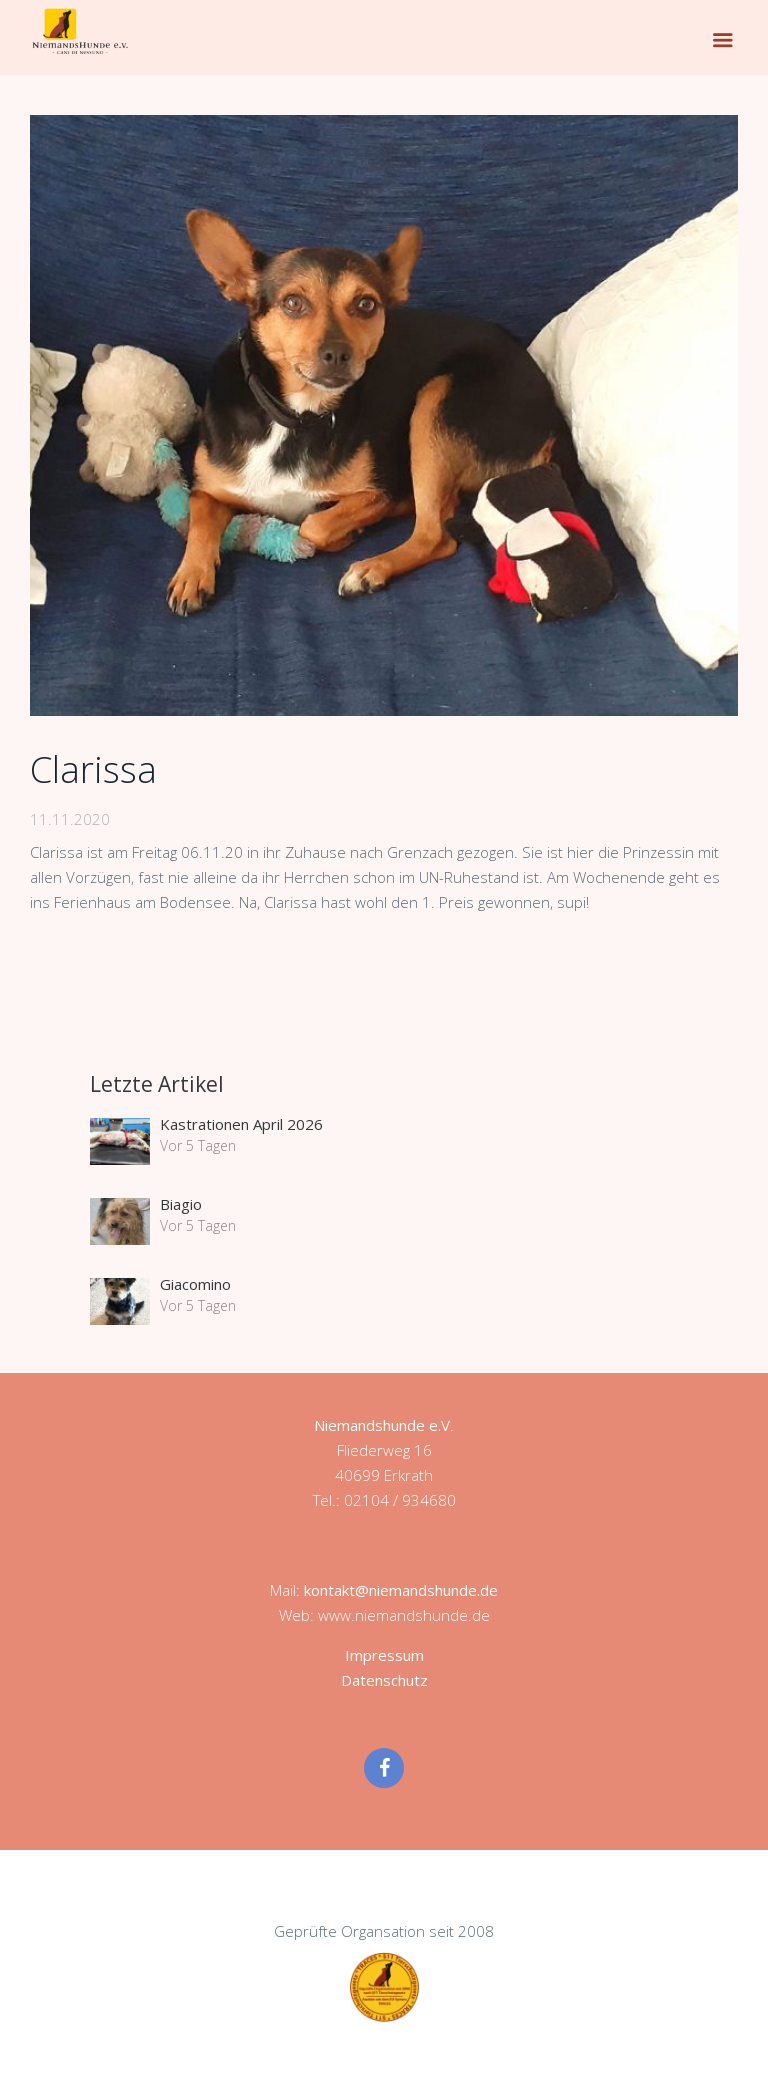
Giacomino (195, 1284)
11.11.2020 (70, 819)
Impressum (384, 1655)
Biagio (181, 1204)
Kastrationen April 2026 (241, 1124)
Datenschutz (384, 1680)
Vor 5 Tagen (198, 1145)
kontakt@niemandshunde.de (401, 1590)
